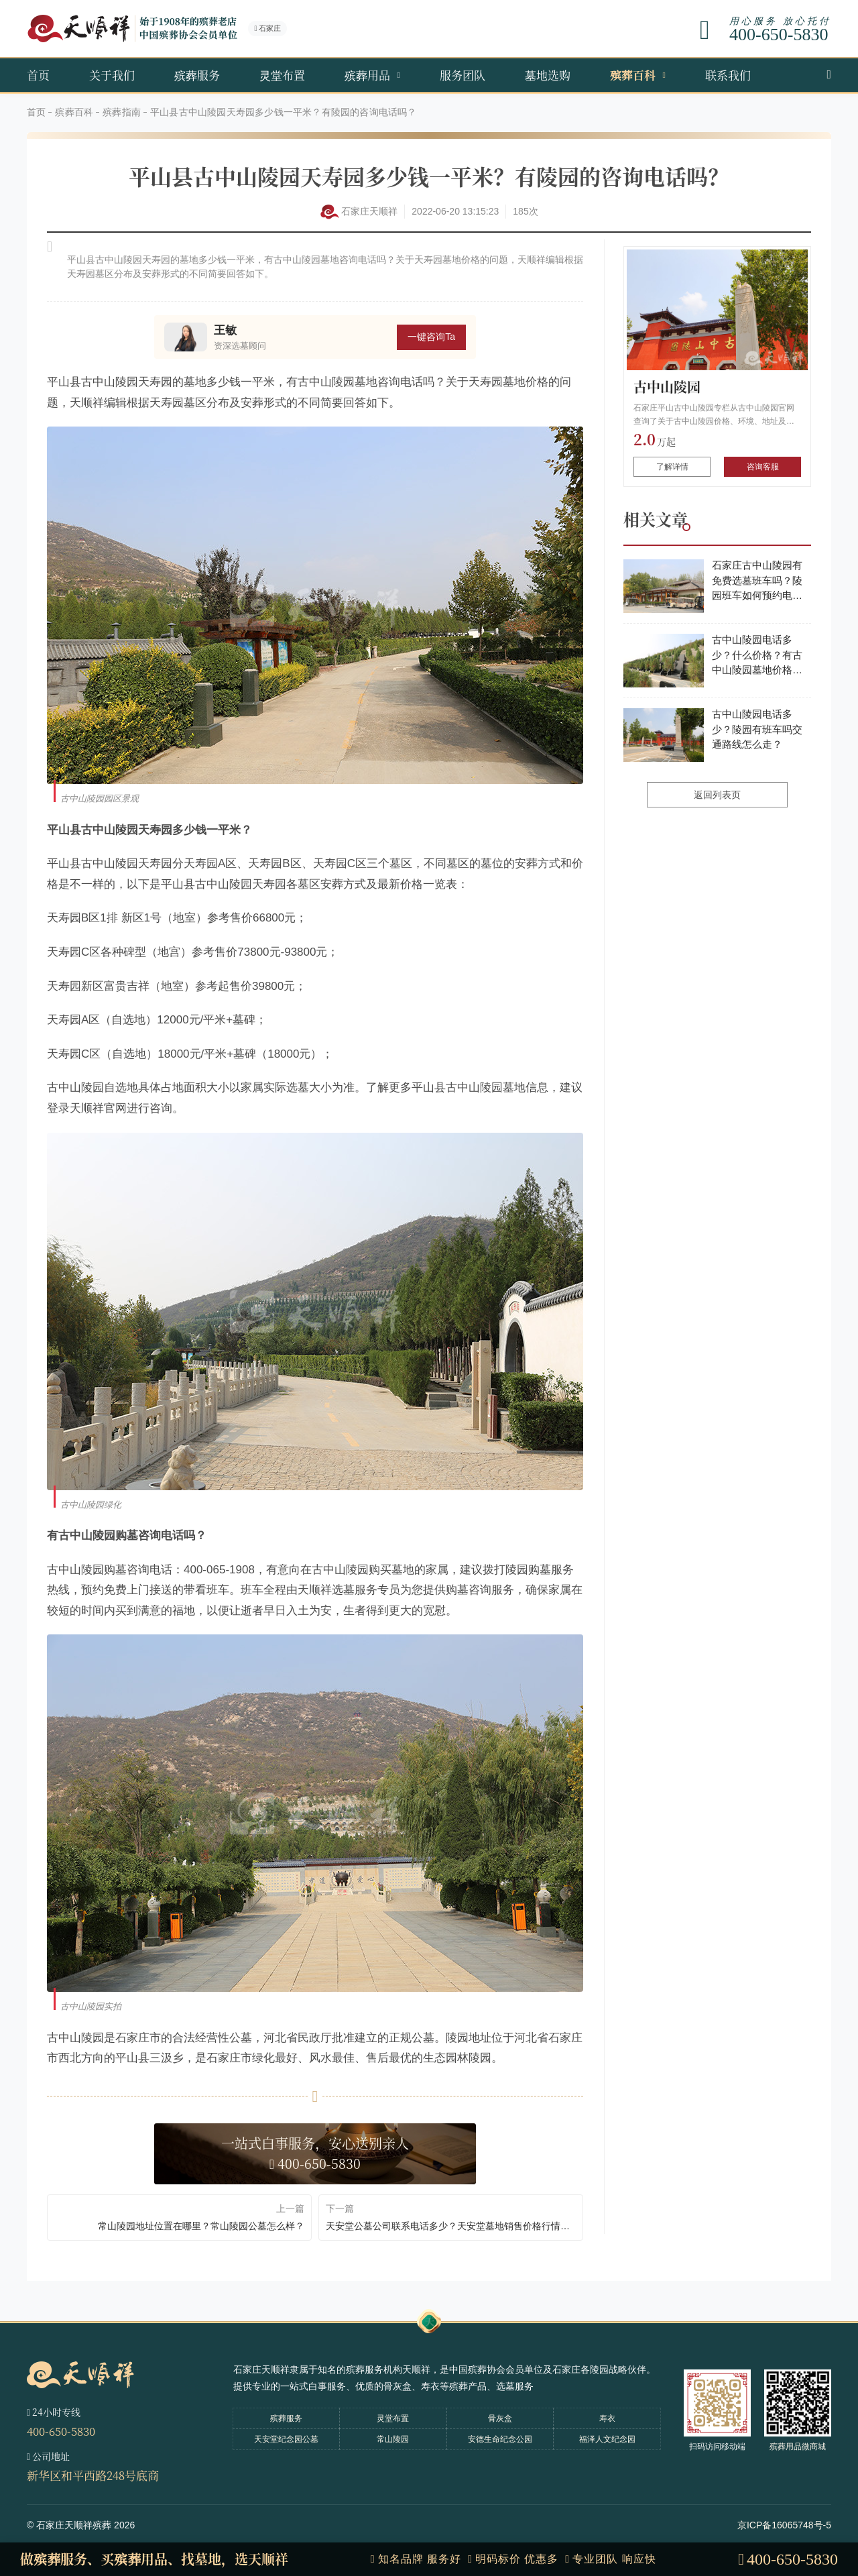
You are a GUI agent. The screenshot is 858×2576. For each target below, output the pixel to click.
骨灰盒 (500, 2418)
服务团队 (462, 74)
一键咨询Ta (431, 336)
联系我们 (728, 74)
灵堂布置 (282, 74)
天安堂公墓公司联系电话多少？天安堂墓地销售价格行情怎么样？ (451, 2226)
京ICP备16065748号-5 (784, 2525)
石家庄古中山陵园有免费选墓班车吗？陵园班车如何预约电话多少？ (757, 581)
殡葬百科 (633, 74)
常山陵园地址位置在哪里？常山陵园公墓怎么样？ (201, 2226)
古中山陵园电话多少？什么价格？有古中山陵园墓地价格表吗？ (757, 656)
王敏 (225, 330)
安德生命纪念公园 (500, 2439)
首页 (38, 74)
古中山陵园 (666, 386)
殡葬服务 (197, 74)
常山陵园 (393, 2439)
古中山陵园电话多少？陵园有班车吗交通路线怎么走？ (757, 729)
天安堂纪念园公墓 (286, 2439)
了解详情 (672, 466)
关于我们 (112, 74)
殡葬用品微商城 (798, 2446)
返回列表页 (717, 794)
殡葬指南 (122, 112)
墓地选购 (547, 74)
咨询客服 (763, 466)
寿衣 (607, 2418)
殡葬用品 (367, 74)
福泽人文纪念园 (607, 2439)
